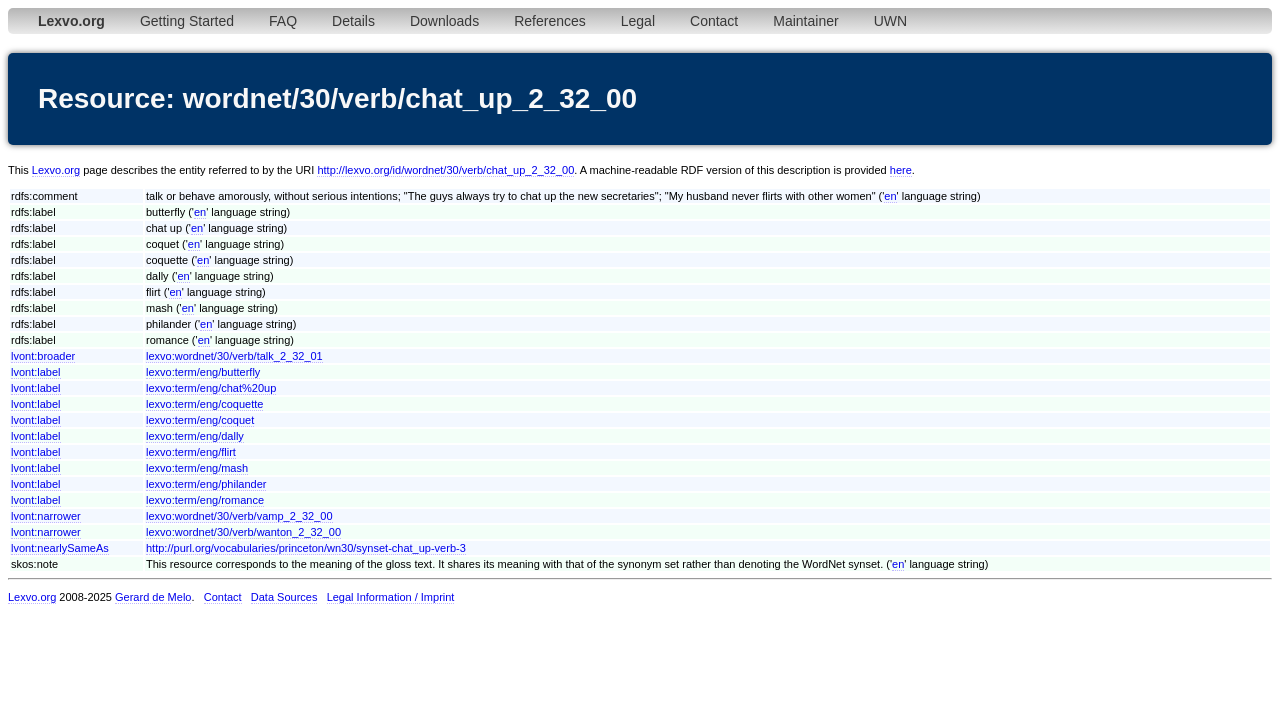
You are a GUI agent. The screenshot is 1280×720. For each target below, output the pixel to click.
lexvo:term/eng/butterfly (203, 372)
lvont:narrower (46, 516)
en (890, 196)
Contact (714, 21)
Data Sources (284, 597)
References (550, 21)
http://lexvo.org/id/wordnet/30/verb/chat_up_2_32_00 (445, 170)
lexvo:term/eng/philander (206, 484)
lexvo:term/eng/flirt (191, 452)
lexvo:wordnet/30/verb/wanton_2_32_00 (243, 532)
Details (353, 21)
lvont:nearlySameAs (60, 548)
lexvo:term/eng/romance (205, 500)
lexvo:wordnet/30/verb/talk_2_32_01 (234, 356)
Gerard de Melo (153, 597)
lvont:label (36, 372)
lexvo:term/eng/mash (197, 468)
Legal (638, 21)
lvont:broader (43, 356)
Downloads (444, 21)
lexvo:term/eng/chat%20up (211, 388)
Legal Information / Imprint (391, 597)
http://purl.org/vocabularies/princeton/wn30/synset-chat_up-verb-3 (306, 548)
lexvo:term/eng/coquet (200, 420)
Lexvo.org (56, 170)
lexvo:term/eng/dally (195, 436)
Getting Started (187, 21)
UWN (890, 21)
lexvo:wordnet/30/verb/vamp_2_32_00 (239, 516)
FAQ (283, 21)
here (901, 170)
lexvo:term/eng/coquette (204, 404)
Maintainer (805, 21)
